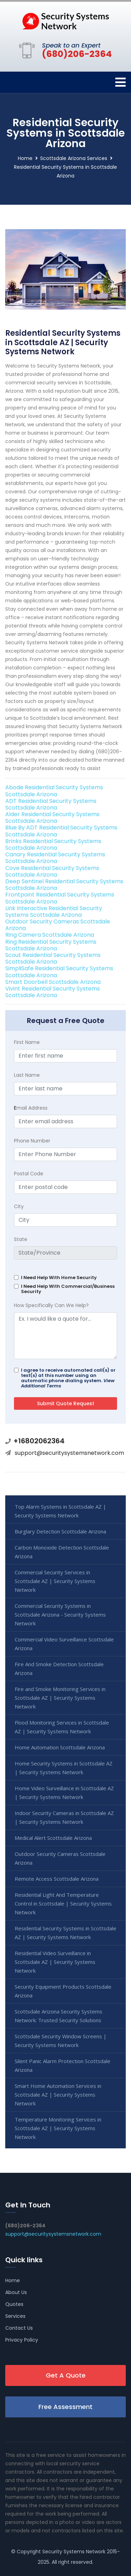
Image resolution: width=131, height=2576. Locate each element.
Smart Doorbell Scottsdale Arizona (53, 982)
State (20, 1239)
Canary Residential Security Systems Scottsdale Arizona (55, 857)
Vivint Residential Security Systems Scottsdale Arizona (52, 992)
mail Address (31, 1107)
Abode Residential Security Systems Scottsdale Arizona (54, 790)
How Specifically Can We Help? (51, 1305)
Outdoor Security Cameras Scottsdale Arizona (57, 924)
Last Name (27, 1075)
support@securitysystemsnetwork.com (69, 1453)
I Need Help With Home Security (59, 1277)
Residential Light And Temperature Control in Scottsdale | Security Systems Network (63, 1903)
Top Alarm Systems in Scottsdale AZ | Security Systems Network (60, 1511)
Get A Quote (66, 2375)
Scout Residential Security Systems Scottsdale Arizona (53, 958)
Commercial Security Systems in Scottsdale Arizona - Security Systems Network (60, 1614)
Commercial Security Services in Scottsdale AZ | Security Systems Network (55, 1581)
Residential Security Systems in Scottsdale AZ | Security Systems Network (65, 1932)
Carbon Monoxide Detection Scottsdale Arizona (62, 1552)
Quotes (14, 2304)
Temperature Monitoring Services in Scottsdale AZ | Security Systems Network (58, 2128)
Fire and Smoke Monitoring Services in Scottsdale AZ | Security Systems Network (60, 1697)
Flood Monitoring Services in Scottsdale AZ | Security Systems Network (62, 1727)
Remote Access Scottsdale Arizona (57, 1878)
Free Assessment (65, 2406)
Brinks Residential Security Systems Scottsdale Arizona (53, 844)
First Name (27, 1042)
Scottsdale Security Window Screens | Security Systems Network (61, 2040)
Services (15, 2316)
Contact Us (19, 2327)
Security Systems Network (73, 2551)
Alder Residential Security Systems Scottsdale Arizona (52, 817)
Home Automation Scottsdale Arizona (60, 1747)
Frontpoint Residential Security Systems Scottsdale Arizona (59, 898)
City (19, 1206)
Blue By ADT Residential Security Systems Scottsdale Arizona (61, 830)
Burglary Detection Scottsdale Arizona (60, 1531)
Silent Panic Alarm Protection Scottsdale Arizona (62, 2065)
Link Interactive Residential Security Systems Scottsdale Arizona (53, 911)
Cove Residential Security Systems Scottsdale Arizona (52, 871)
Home (25, 158)
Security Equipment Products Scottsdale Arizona (63, 1991)
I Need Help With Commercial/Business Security (68, 1289)
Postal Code (28, 1173)
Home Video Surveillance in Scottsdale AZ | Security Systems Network (64, 1792)
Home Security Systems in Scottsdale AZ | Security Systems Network (63, 1768)
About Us (16, 2292)
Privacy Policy (21, 2339)
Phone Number (32, 1140)
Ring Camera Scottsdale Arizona (49, 935)
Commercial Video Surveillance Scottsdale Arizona (64, 1644)
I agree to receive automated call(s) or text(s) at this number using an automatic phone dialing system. (68, 1377)
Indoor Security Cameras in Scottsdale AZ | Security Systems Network (64, 1817)
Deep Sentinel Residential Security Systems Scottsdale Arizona (64, 884)
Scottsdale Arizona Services (73, 158)
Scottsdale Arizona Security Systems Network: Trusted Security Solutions (58, 2016)
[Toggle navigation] (120, 82)
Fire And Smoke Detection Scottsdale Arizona (59, 1668)
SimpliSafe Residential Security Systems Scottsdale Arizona (59, 971)
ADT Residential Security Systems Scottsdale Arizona (50, 804)
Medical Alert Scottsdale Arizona (53, 1837)
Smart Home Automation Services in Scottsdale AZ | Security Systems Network (58, 2094)
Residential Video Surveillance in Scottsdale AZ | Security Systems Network (55, 1962)
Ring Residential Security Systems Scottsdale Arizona (50, 945)
